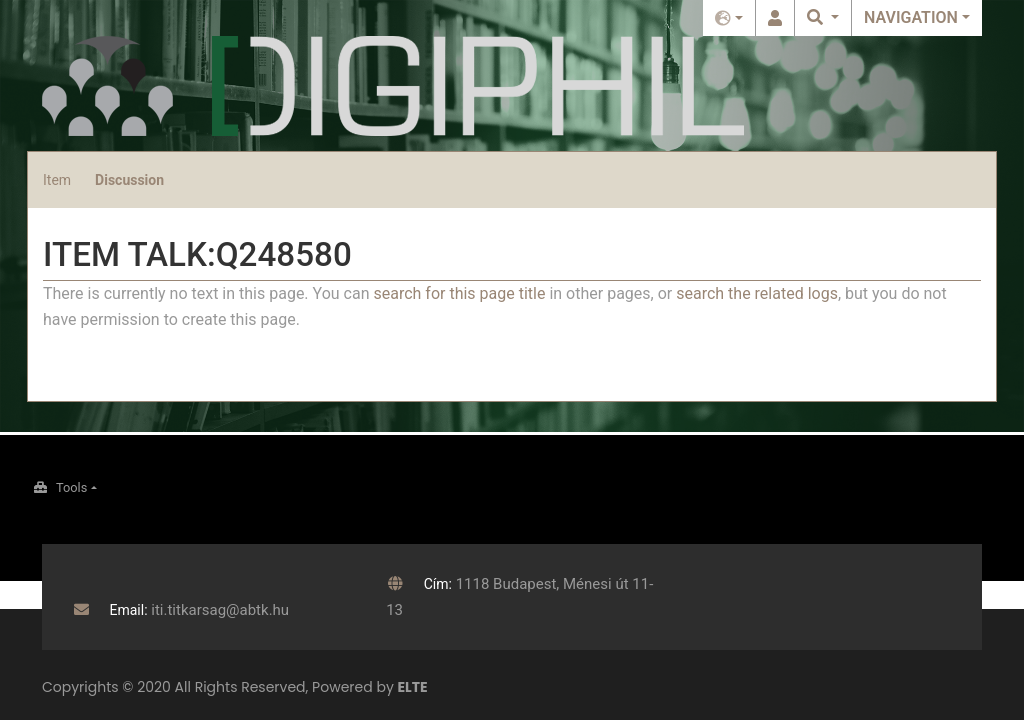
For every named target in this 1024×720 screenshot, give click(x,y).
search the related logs (757, 293)
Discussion (129, 180)
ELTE (413, 687)
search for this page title (459, 293)
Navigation (911, 17)
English (729, 18)
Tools (71, 487)
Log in (775, 18)
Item (57, 180)
